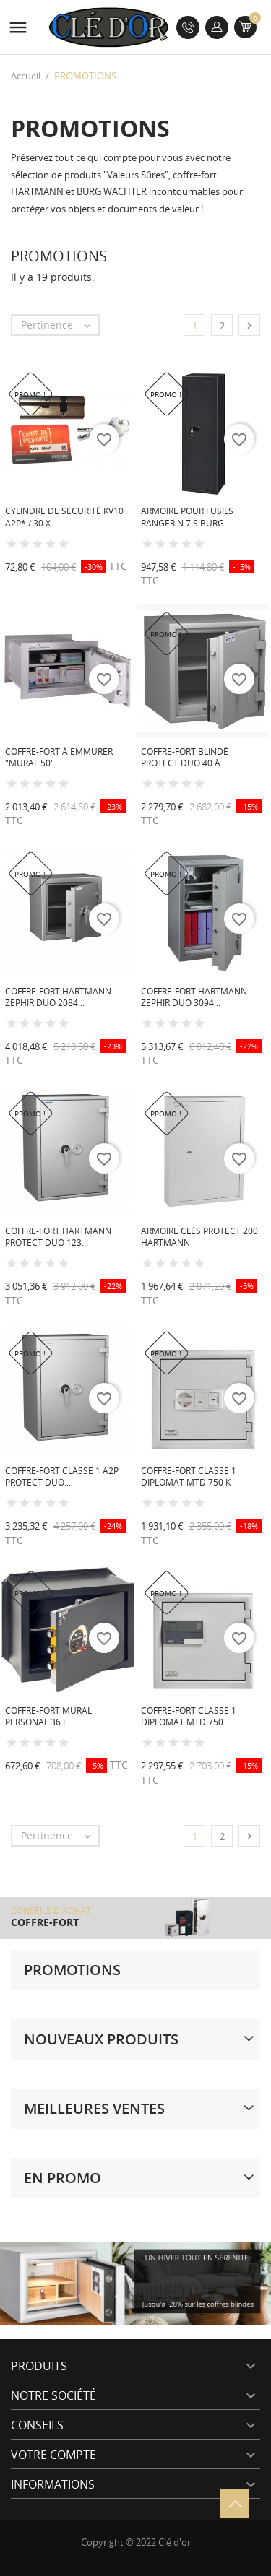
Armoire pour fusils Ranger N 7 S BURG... (187, 517)
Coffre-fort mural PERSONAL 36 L (48, 1716)
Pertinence (59, 325)
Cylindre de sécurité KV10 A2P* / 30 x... (64, 517)
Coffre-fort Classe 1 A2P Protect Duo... (62, 1477)
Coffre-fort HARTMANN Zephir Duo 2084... (58, 997)
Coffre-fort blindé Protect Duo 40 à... (184, 757)
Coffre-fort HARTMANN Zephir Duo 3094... (194, 997)
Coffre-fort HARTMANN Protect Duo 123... (58, 1237)
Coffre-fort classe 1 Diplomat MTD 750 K (188, 1477)
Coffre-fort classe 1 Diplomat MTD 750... (188, 1716)
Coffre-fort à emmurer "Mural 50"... (59, 757)
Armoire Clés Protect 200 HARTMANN (199, 1237)
